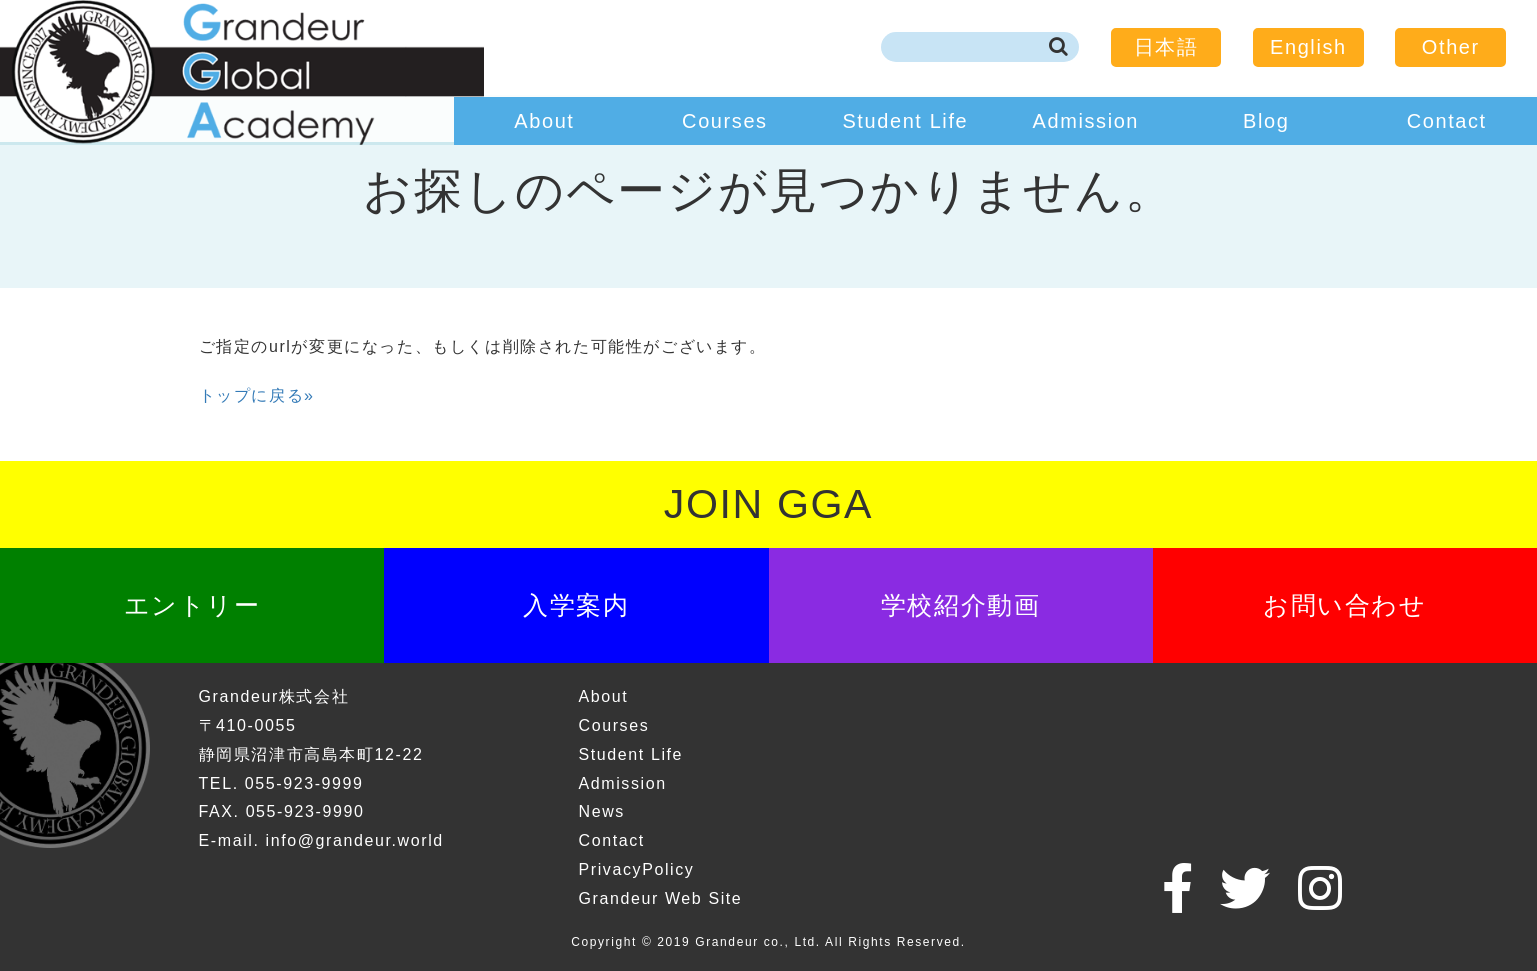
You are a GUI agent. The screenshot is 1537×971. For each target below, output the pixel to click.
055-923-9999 (304, 783)
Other (1451, 47)
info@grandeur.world (355, 840)
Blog (1266, 121)
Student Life (905, 121)
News (601, 811)
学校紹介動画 (961, 605)
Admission (1086, 121)
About (544, 121)
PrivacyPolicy (636, 869)
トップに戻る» (257, 395)
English (1308, 47)
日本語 (1166, 47)
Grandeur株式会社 (274, 696)
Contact (1447, 121)
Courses (725, 121)
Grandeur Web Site (660, 898)
